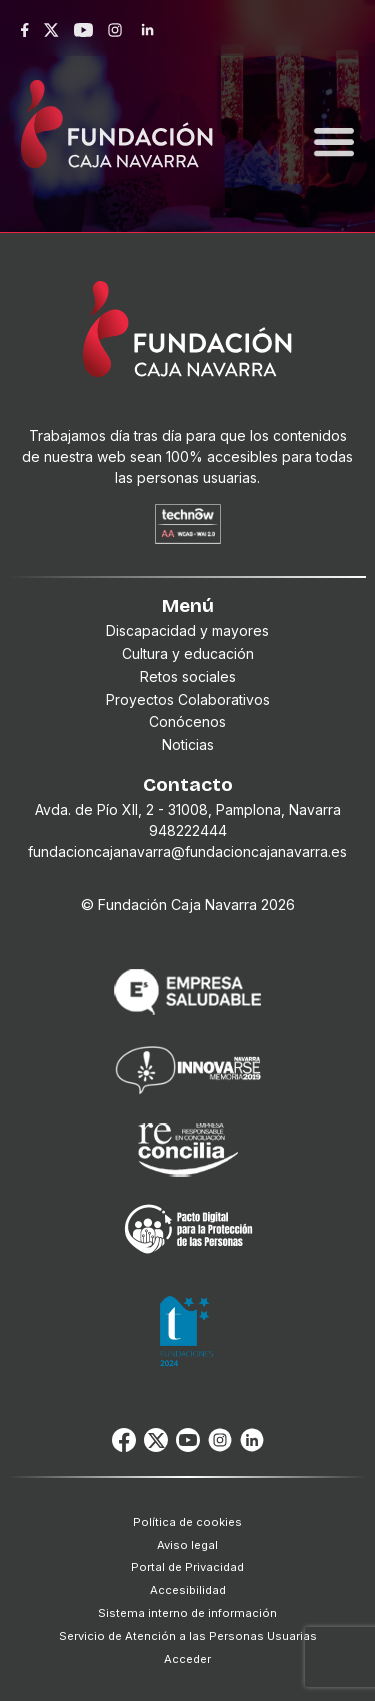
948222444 (188, 830)
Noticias (188, 744)
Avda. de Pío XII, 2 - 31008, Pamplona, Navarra (188, 809)
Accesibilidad (188, 1590)
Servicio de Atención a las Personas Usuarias (188, 1636)
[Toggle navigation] (334, 118)
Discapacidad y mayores (187, 630)
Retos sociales (188, 676)
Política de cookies (187, 1522)
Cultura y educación (188, 653)
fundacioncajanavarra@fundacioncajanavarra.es (187, 851)
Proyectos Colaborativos (188, 699)
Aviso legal (187, 1545)
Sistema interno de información (187, 1613)
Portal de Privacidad (187, 1567)
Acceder (187, 1659)
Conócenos (187, 721)
